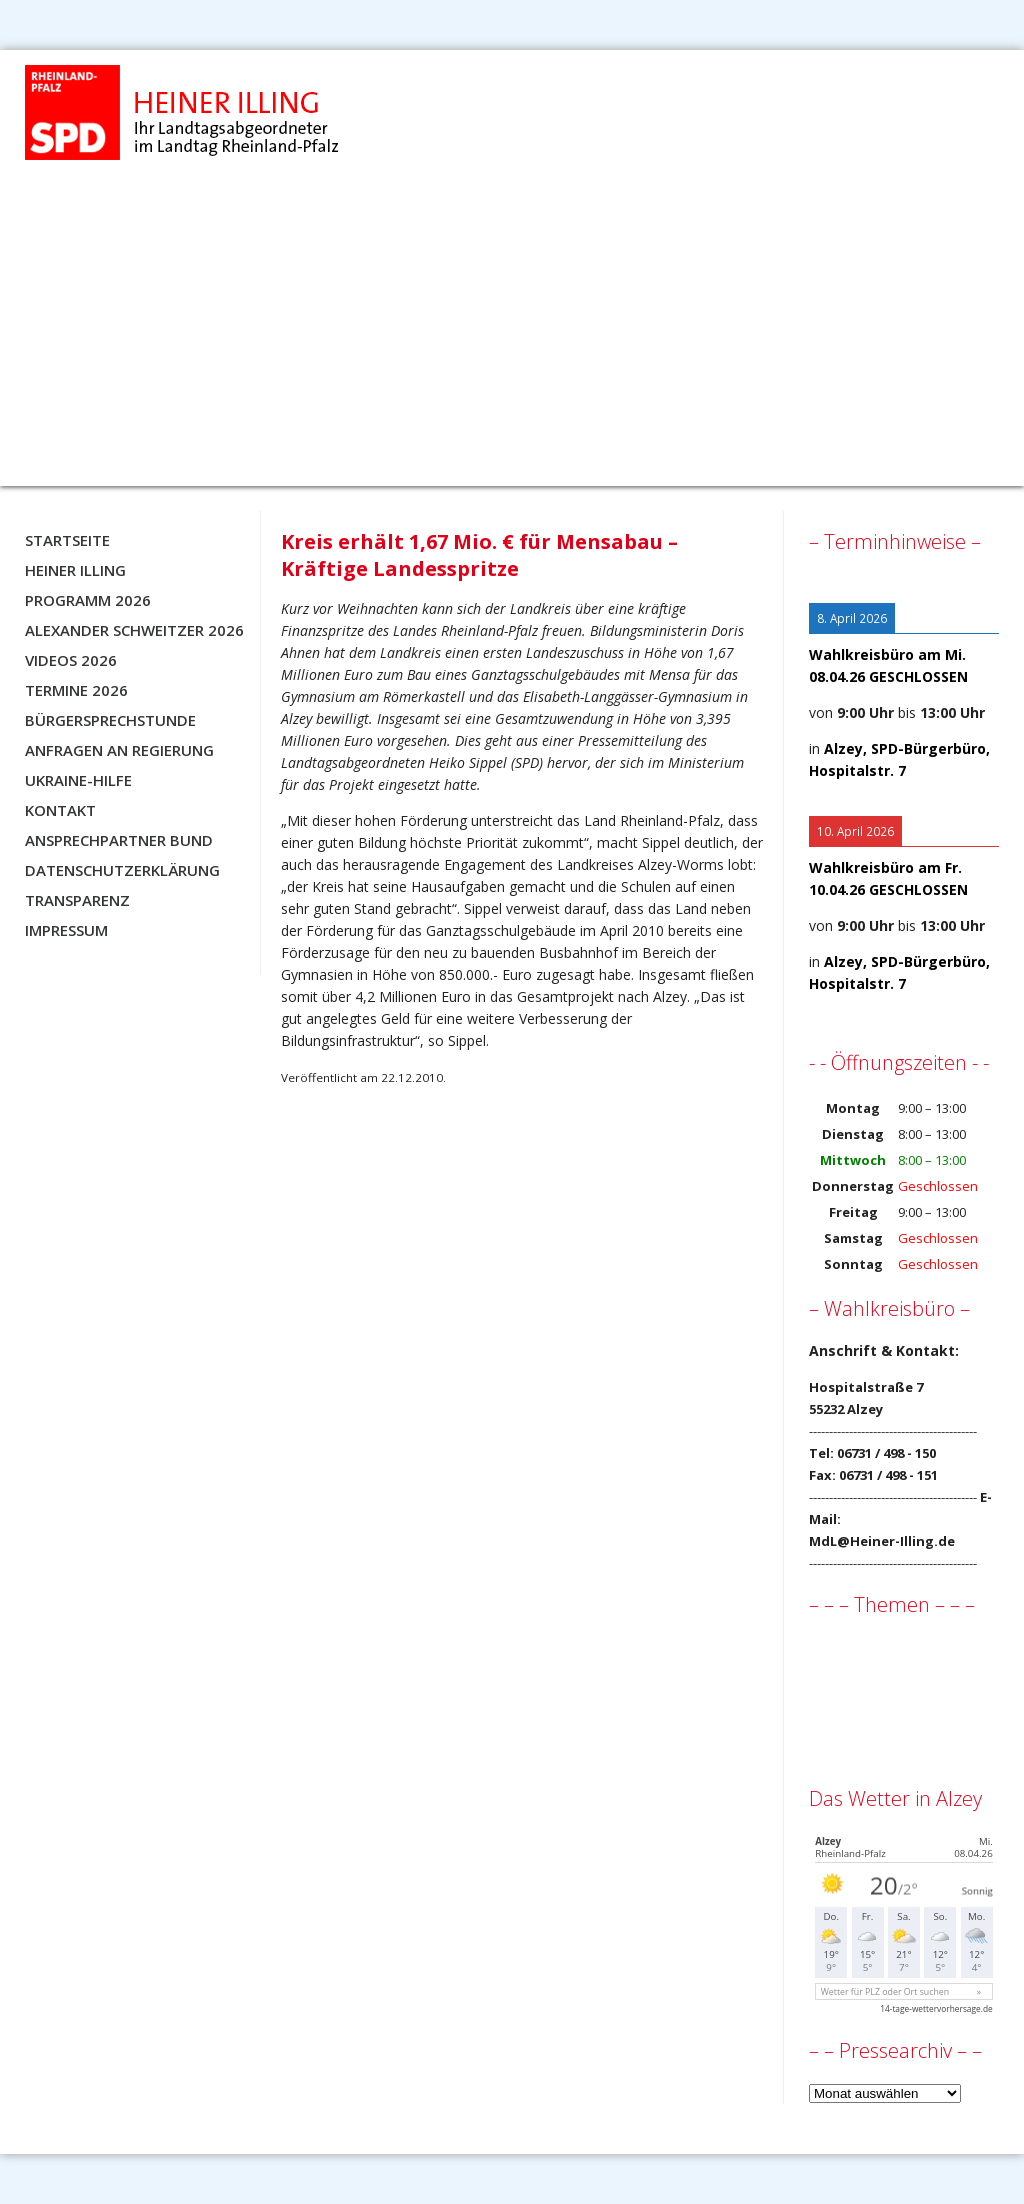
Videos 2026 (71, 660)
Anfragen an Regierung (119, 750)
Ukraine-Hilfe (78, 780)
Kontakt (60, 810)
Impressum (66, 930)
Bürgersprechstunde (110, 720)
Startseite (67, 540)
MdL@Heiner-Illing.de (882, 1541)
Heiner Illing (75, 570)
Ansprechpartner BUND (119, 840)
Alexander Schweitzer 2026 (134, 630)
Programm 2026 (88, 600)
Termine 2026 (76, 690)
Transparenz (77, 900)
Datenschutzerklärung (122, 870)
